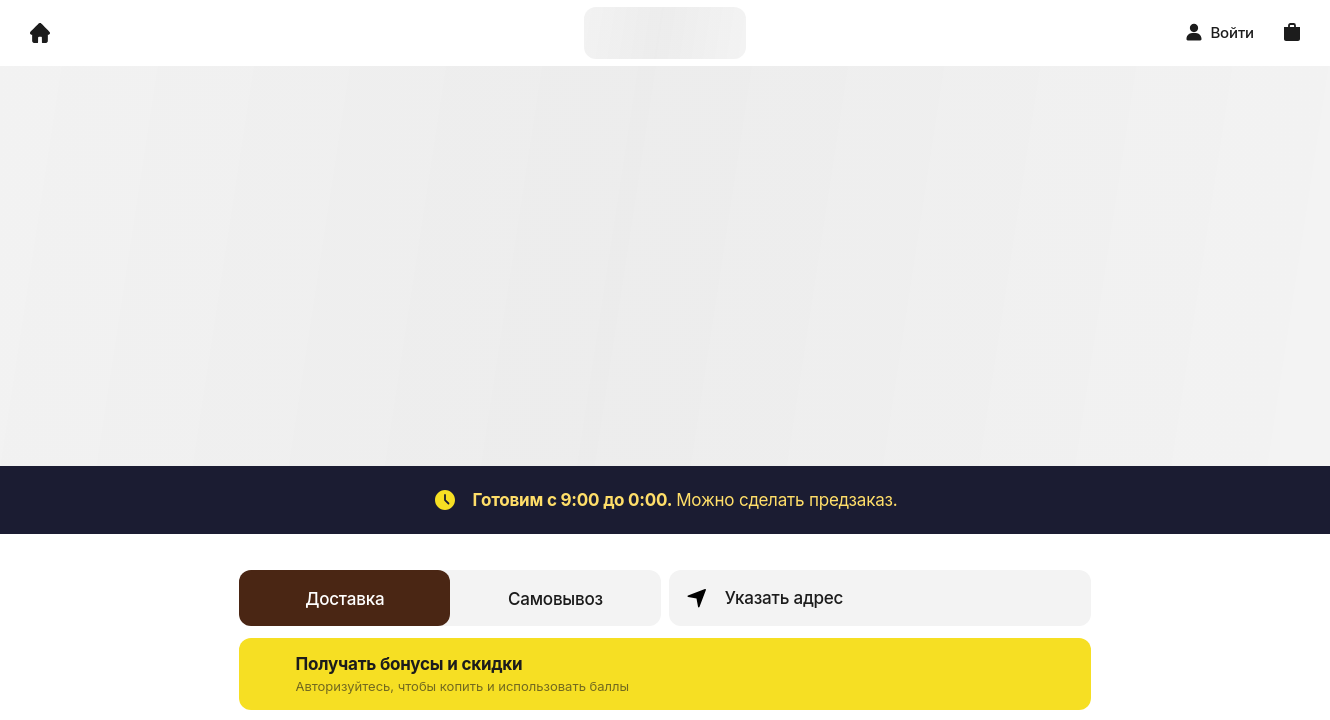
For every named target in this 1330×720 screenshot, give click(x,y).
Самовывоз (555, 599)
